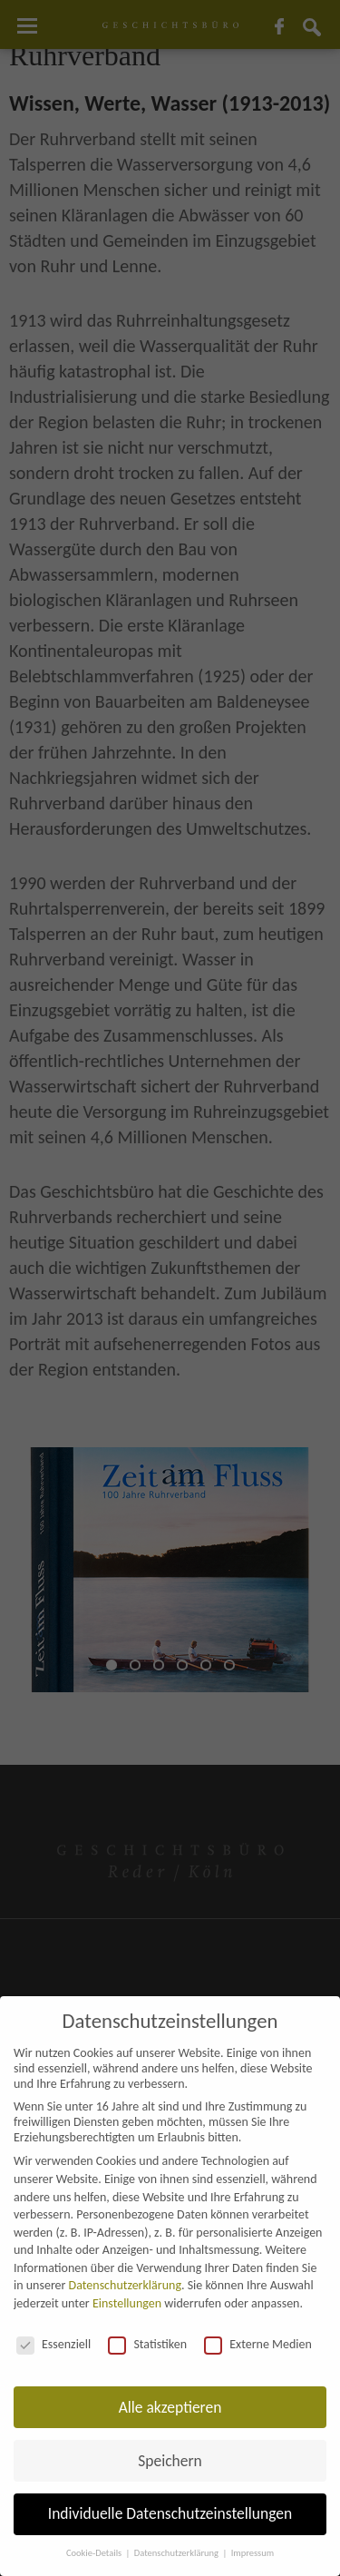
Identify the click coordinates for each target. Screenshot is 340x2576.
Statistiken (147, 2344)
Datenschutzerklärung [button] (177, 2553)
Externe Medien (258, 2344)
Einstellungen (126, 2303)
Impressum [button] (252, 2553)
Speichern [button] (170, 2461)
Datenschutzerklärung (125, 2285)
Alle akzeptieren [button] (170, 2407)
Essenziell (53, 2344)
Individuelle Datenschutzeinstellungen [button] (170, 2513)
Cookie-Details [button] (95, 2553)
